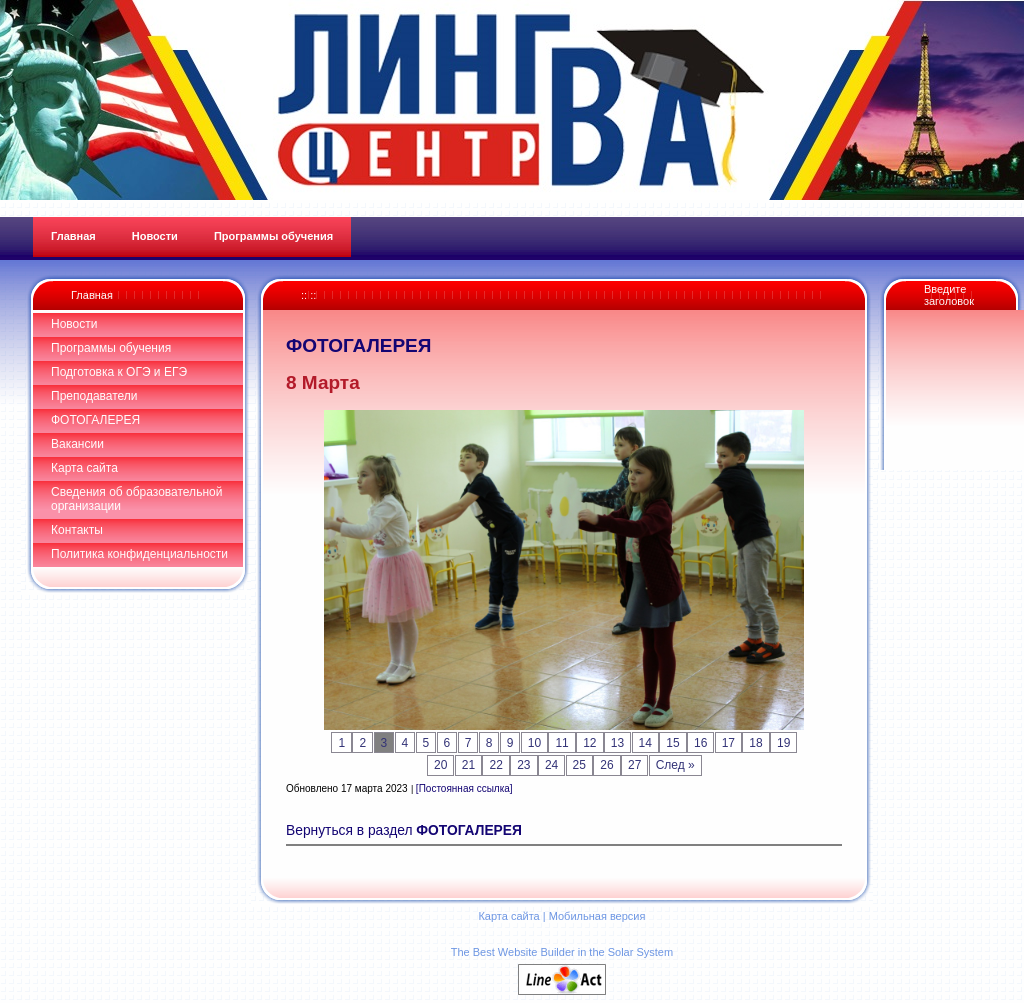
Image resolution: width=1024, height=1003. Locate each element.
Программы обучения (111, 348)
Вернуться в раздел (404, 830)
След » (675, 765)
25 (579, 765)
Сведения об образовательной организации (136, 499)
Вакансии (77, 444)
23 (523, 765)
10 (534, 743)
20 (440, 765)
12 (589, 743)
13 (617, 743)
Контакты (77, 530)
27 (634, 765)
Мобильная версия (597, 916)
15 (672, 743)
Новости (74, 324)
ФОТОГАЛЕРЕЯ (95, 420)
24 (551, 765)
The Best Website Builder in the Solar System (562, 952)
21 (468, 765)
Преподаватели (94, 396)
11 (561, 743)
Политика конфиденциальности (139, 554)
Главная (92, 295)
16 (700, 743)
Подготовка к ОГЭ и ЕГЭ (119, 372)
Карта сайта (84, 468)
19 (783, 743)
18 (755, 743)
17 (728, 743)
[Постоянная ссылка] (464, 788)
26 (606, 765)
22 (495, 765)
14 (645, 743)
